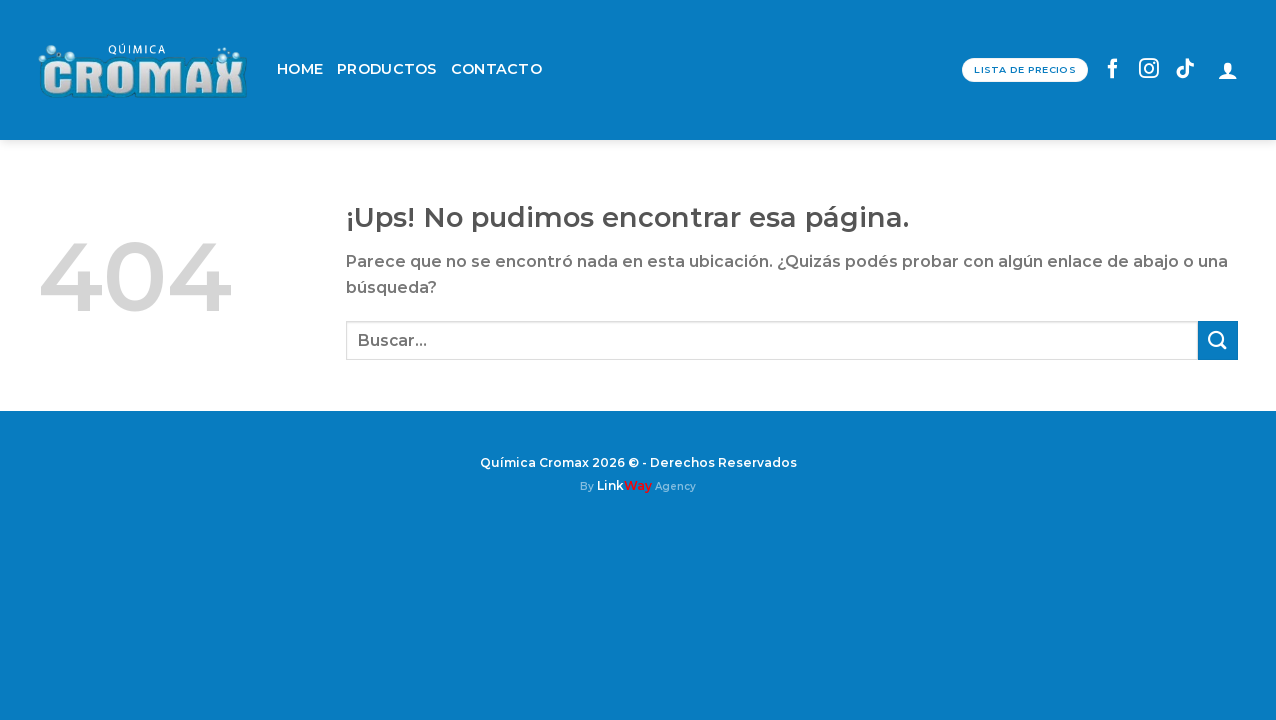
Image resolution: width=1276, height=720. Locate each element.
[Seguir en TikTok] (1185, 70)
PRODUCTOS (387, 69)
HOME (300, 69)
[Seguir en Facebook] (1113, 70)
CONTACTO (496, 69)
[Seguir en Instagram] (1149, 70)
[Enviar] (1218, 340)
